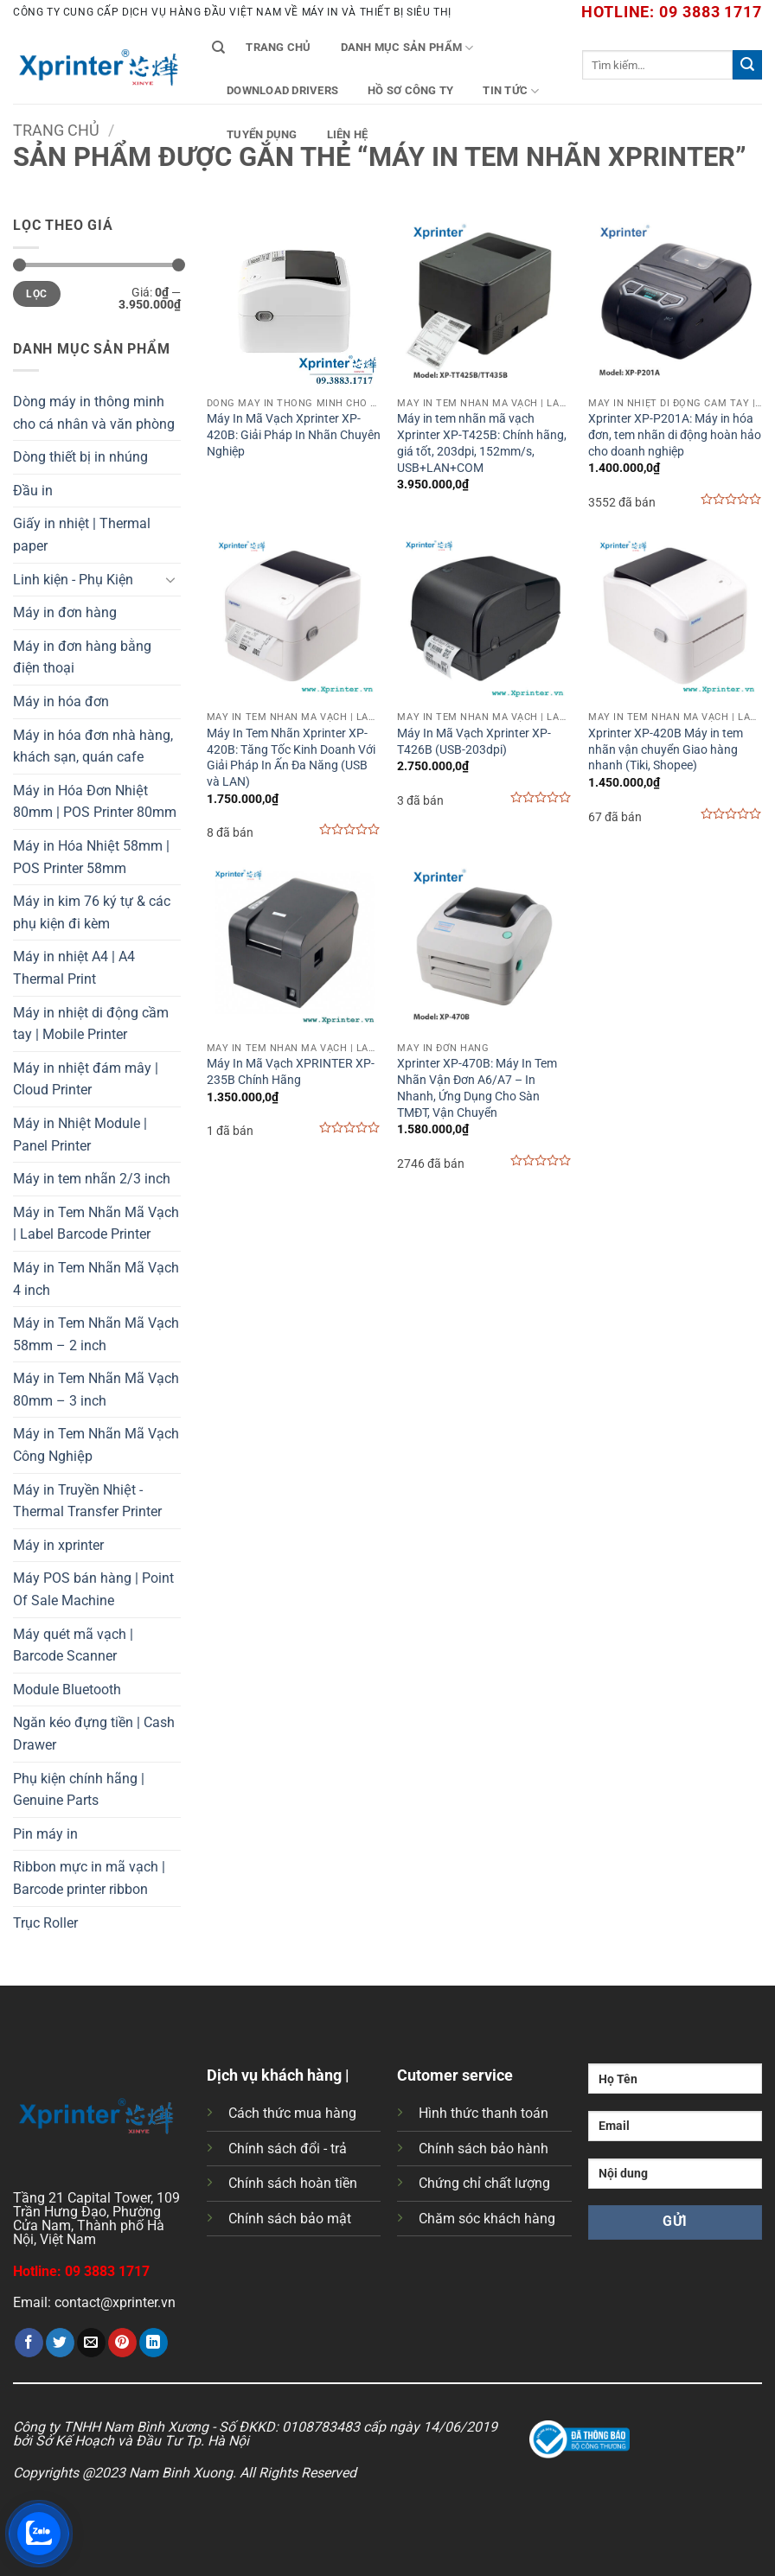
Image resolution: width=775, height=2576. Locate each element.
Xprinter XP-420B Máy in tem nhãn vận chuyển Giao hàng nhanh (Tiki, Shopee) (665, 749)
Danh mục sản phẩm (407, 48)
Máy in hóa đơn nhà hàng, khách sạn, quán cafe (93, 746)
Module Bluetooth (67, 1689)
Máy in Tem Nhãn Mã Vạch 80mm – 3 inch (96, 1389)
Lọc (36, 294)
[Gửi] (747, 65)
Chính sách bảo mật (289, 2218)
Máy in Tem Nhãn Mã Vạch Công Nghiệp (96, 1444)
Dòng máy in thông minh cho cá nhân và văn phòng (94, 412)
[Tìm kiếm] (218, 47)
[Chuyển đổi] (170, 579)
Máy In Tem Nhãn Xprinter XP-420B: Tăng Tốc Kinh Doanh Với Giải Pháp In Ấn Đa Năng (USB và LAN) (291, 757)
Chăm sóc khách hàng (487, 2218)
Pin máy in (45, 1834)
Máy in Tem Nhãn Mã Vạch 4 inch (96, 1278)
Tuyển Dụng (262, 134)
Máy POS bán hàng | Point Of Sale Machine (93, 1589)
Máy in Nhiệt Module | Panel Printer (80, 1134)
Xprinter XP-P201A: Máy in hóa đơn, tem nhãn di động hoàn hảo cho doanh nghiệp (674, 434)
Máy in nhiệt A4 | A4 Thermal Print (74, 967)
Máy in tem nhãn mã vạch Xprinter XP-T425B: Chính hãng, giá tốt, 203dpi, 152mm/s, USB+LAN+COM (482, 443)
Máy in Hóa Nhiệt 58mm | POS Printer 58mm (91, 857)
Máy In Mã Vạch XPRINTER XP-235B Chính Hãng (291, 1071)
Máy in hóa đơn (61, 701)
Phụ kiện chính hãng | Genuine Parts (78, 1789)
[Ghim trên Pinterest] (122, 2342)
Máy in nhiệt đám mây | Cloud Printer (85, 1079)
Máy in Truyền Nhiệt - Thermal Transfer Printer (87, 1501)
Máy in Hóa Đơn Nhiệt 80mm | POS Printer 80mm (94, 801)
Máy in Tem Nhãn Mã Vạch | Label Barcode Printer (96, 1223)
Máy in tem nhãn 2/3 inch (91, 1178)
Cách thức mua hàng (292, 2113)
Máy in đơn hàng (65, 612)
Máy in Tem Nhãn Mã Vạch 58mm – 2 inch (96, 1334)
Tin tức (511, 91)
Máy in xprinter (58, 1545)
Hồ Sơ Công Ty (410, 90)
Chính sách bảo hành (483, 2148)
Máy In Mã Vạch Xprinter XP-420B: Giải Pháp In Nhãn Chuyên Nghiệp (294, 434)
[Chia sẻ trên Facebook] (29, 2342)
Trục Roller (45, 1923)
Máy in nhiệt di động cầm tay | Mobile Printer (91, 1023)
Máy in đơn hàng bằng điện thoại (82, 657)
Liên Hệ (347, 134)
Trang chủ (278, 47)
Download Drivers (282, 90)
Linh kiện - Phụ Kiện (73, 579)
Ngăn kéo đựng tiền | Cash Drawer (94, 1733)
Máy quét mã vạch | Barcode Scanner (73, 1645)
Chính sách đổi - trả (287, 2148)
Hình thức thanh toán (483, 2113)
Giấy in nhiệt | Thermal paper (82, 534)
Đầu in (33, 490)
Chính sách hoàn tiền (292, 2183)
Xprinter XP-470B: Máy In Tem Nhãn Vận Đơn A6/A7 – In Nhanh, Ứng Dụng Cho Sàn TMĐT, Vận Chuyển (477, 1087)
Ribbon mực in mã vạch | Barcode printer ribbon (89, 1878)
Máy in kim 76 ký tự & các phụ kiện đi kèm (91, 912)
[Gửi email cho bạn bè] (91, 2342)
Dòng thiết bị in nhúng (80, 457)
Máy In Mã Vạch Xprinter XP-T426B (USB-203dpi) (474, 741)
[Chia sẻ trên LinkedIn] (153, 2342)
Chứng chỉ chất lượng (484, 2183)
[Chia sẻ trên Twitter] (60, 2342)
